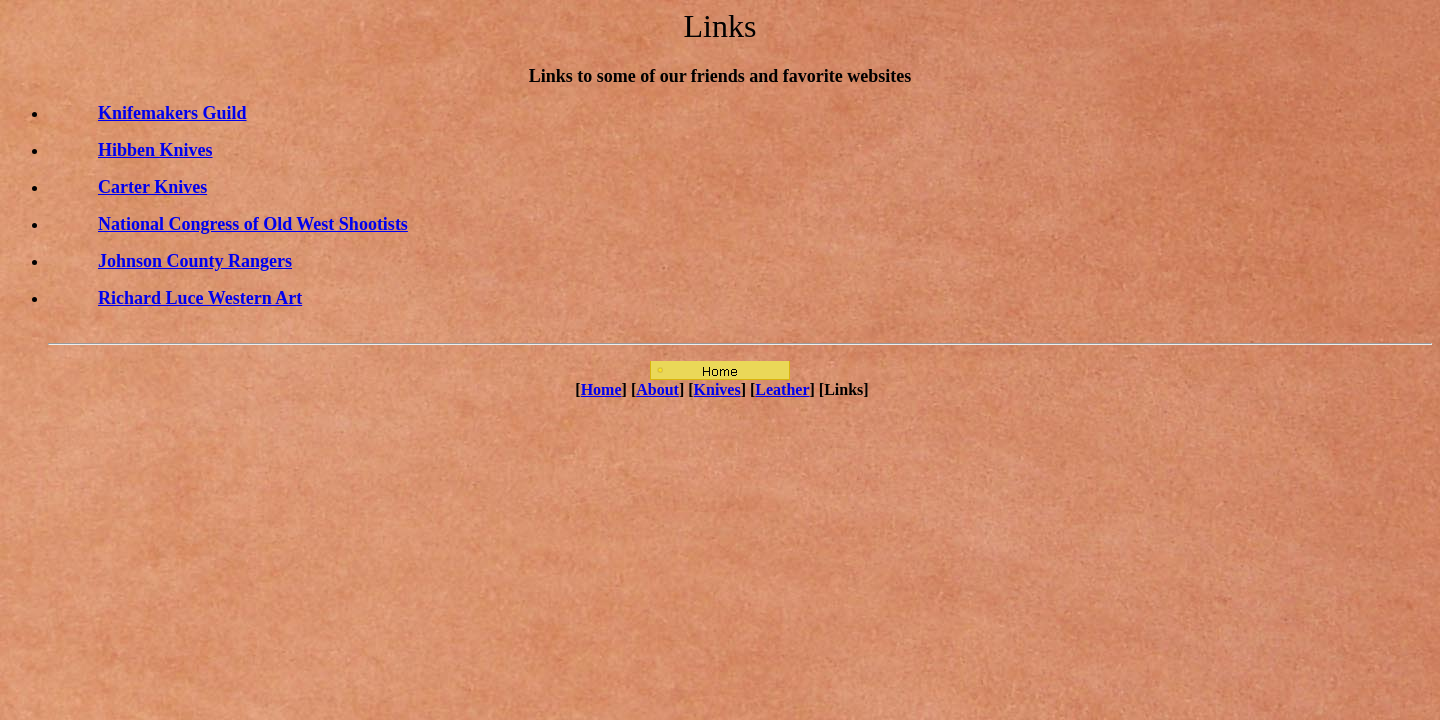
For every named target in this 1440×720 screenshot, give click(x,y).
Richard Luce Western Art (200, 298)
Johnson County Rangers (195, 261)
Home (601, 389)
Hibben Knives (155, 150)
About (657, 389)
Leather (782, 389)
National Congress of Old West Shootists (253, 224)
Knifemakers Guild (172, 113)
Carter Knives (152, 187)
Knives (717, 389)
